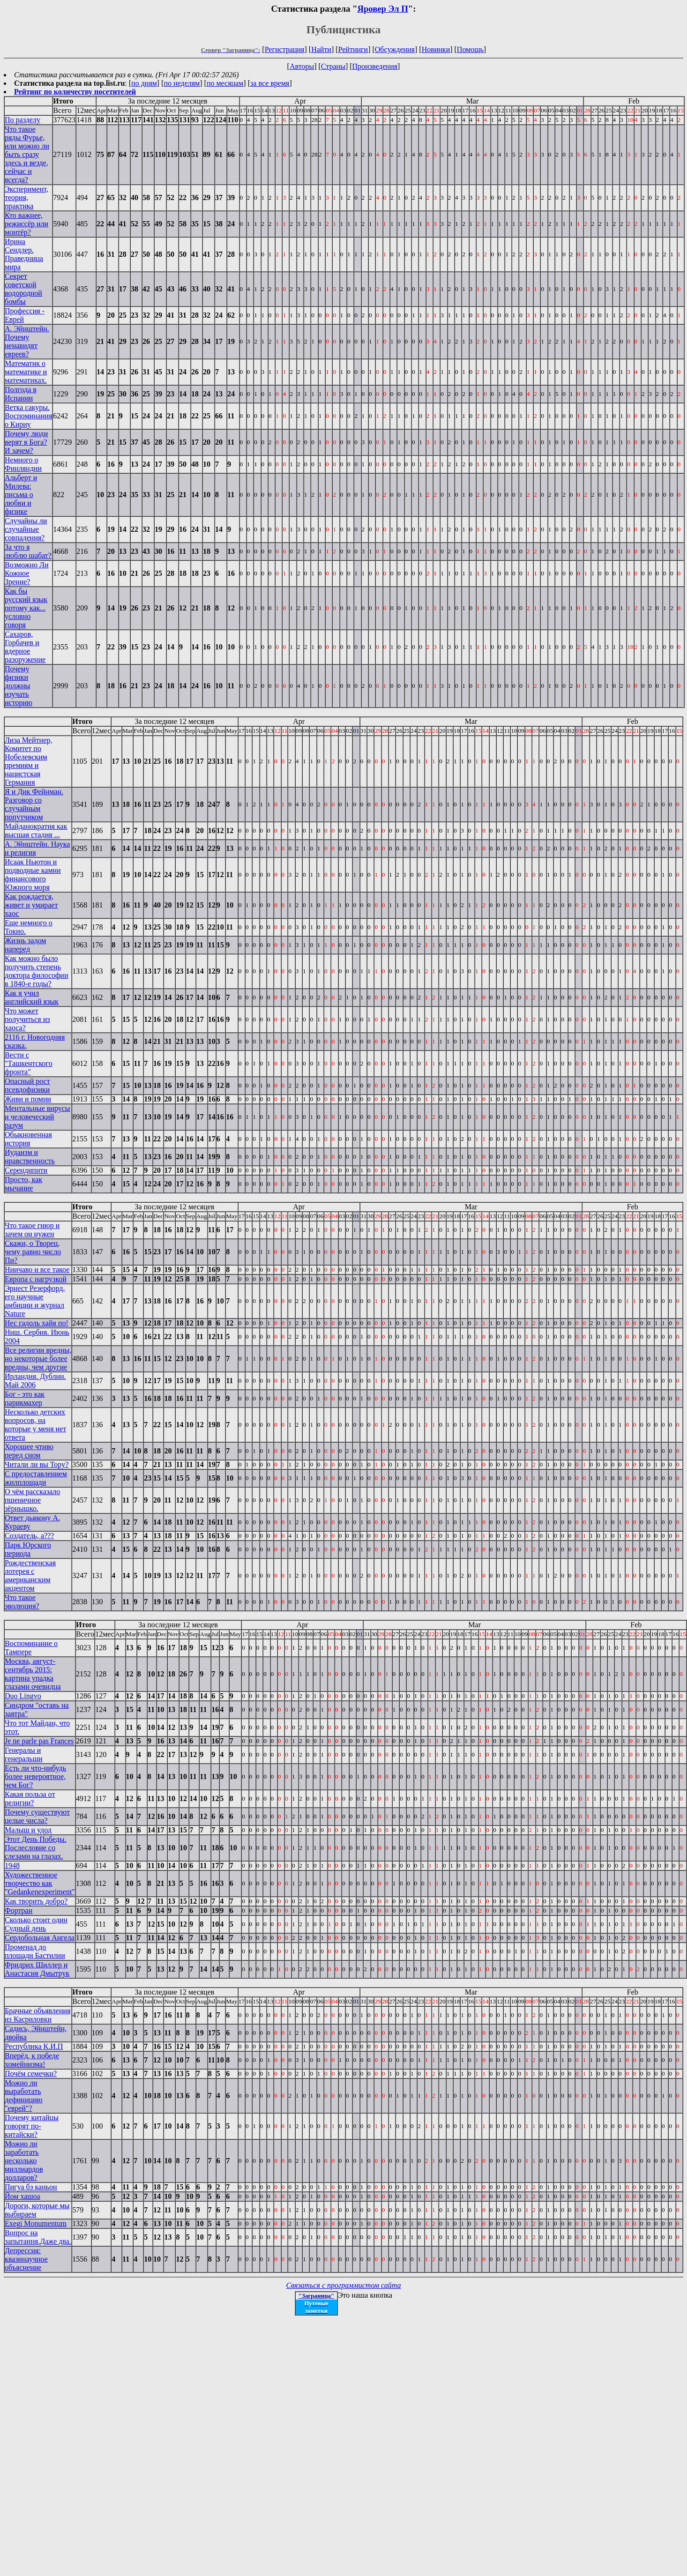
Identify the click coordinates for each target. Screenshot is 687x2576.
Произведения (375, 66)
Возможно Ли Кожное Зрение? (27, 573)
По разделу (22, 120)
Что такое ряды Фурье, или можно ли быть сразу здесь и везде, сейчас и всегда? (27, 154)
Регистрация (285, 49)
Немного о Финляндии (23, 464)
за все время (269, 83)
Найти (321, 49)
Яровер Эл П (382, 9)
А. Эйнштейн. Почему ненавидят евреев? (27, 341)
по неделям (182, 83)
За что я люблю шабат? (28, 551)
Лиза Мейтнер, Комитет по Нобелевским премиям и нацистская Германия (28, 761)
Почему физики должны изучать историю (18, 686)
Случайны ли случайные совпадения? (26, 529)
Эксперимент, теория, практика (26, 197)
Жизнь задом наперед (25, 945)
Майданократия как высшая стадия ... (36, 830)
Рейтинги (353, 49)
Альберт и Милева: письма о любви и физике (21, 494)
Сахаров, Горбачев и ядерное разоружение (25, 646)
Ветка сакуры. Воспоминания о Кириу (28, 415)
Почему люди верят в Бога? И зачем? (26, 442)
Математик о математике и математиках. (26, 371)
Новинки (436, 49)
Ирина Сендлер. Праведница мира (24, 254)
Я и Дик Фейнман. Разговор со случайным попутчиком (34, 804)
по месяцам (225, 83)
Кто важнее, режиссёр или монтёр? (26, 223)
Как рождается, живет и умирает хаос (31, 905)
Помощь (470, 49)
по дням (144, 83)
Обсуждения (395, 49)
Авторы (302, 66)
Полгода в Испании (21, 394)
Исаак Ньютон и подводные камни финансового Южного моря (33, 874)
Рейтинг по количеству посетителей (75, 92)
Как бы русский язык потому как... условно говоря (26, 608)
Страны (333, 66)
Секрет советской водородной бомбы (23, 288)
